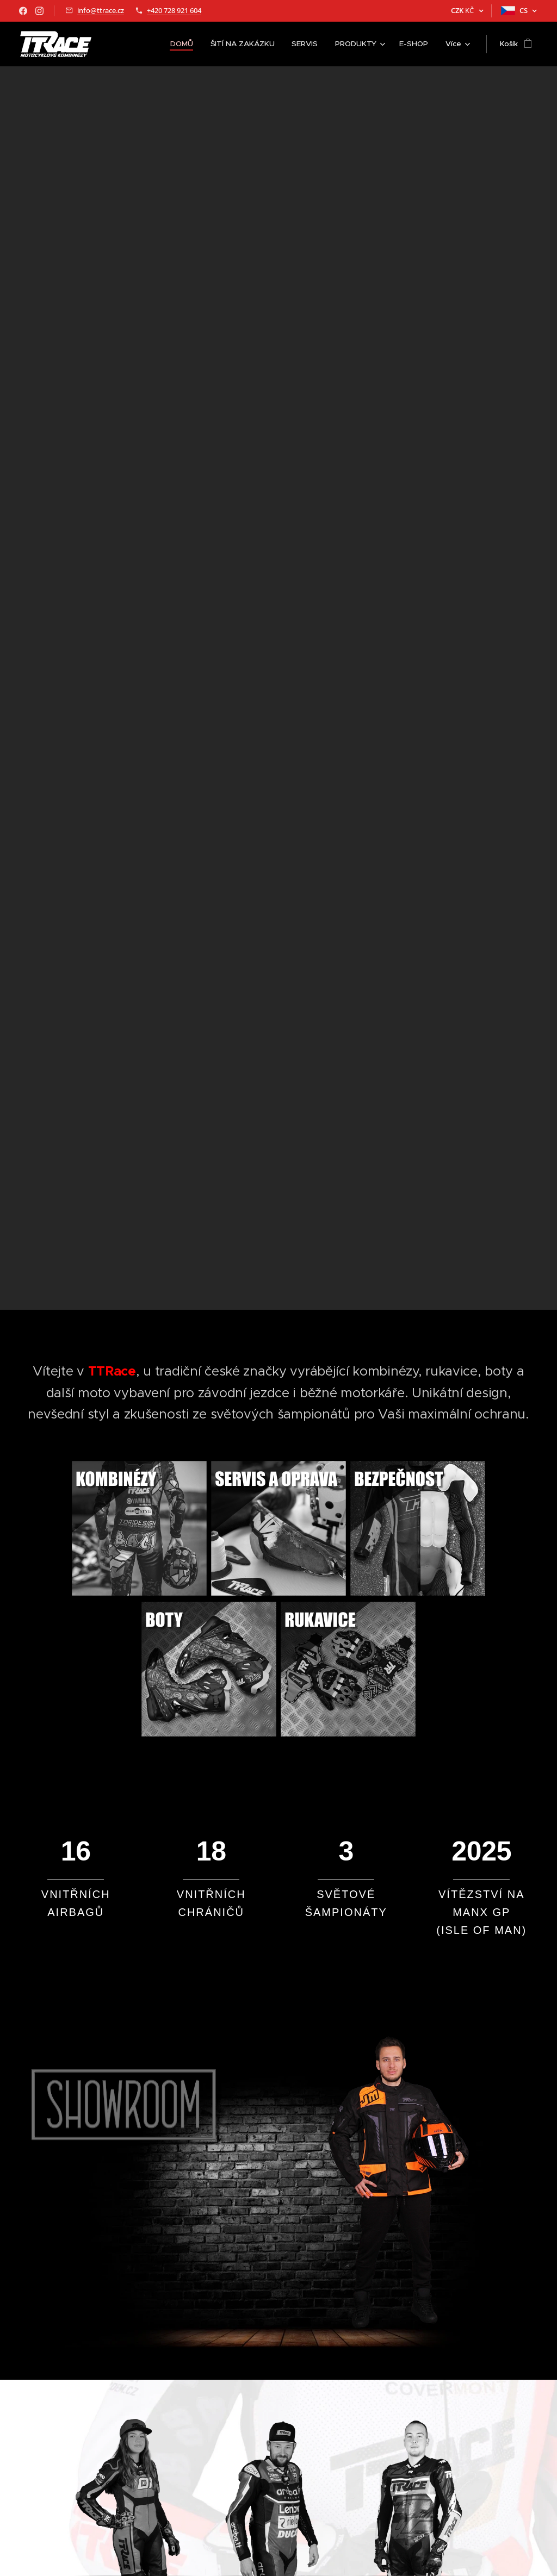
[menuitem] (190, 44)
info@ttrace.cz (100, 10)
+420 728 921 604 (174, 10)
